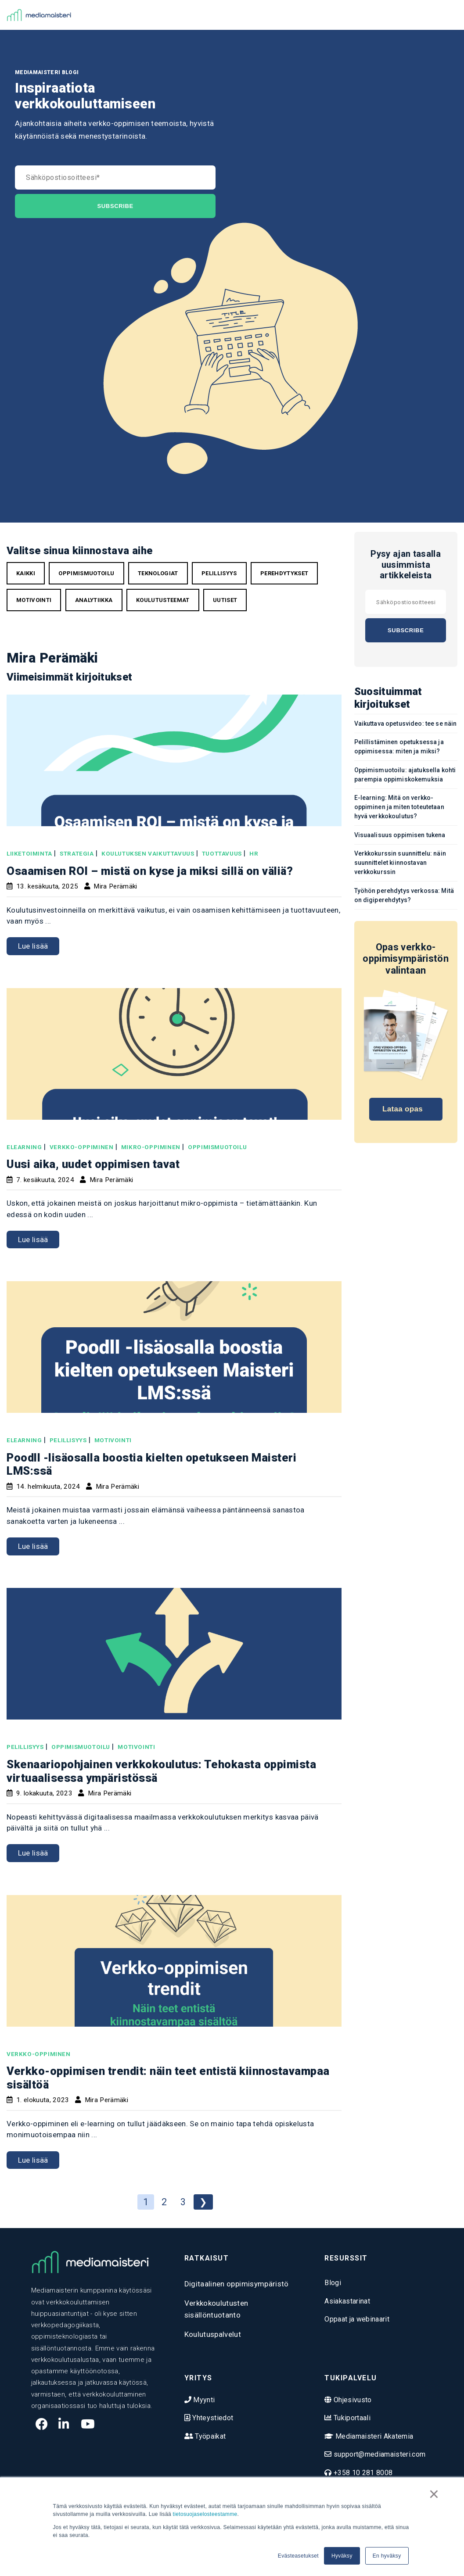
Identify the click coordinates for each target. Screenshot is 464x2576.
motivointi (33, 600)
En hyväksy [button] (387, 2556)
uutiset (225, 600)
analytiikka (94, 600)
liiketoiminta (29, 853)
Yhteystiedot (212, 2418)
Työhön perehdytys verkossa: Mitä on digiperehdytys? (404, 895)
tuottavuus (222, 853)
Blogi (332, 2283)
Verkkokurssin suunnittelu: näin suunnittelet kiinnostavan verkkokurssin (400, 862)
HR (253, 853)
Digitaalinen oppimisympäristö (236, 2283)
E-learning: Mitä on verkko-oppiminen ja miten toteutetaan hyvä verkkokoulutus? (399, 807)
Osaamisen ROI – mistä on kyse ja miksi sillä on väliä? (150, 871)
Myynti (203, 2400)
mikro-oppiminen (150, 1146)
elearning (24, 1146)
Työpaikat (209, 2436)
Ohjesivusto (352, 2400)
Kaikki (25, 573)
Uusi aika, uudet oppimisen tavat (93, 1164)
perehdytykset (284, 573)
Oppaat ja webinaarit (356, 2319)
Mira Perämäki (115, 886)
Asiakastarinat (347, 2301)
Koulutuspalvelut (212, 2334)
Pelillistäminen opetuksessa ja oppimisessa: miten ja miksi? (399, 746)
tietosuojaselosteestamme (205, 2514)
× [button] (434, 2494)
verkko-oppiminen (82, 1146)
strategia (77, 853)
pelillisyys (219, 573)
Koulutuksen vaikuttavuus (147, 853)
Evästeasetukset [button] (298, 2556)
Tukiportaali (351, 2418)
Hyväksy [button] (341, 2556)
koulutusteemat (163, 600)
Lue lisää (33, 946)
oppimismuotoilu (86, 573)
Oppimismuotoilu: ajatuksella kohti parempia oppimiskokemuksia (405, 775)
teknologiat (158, 573)
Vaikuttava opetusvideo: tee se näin (405, 723)
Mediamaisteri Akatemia (374, 2436)
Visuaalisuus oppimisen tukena (400, 834)
